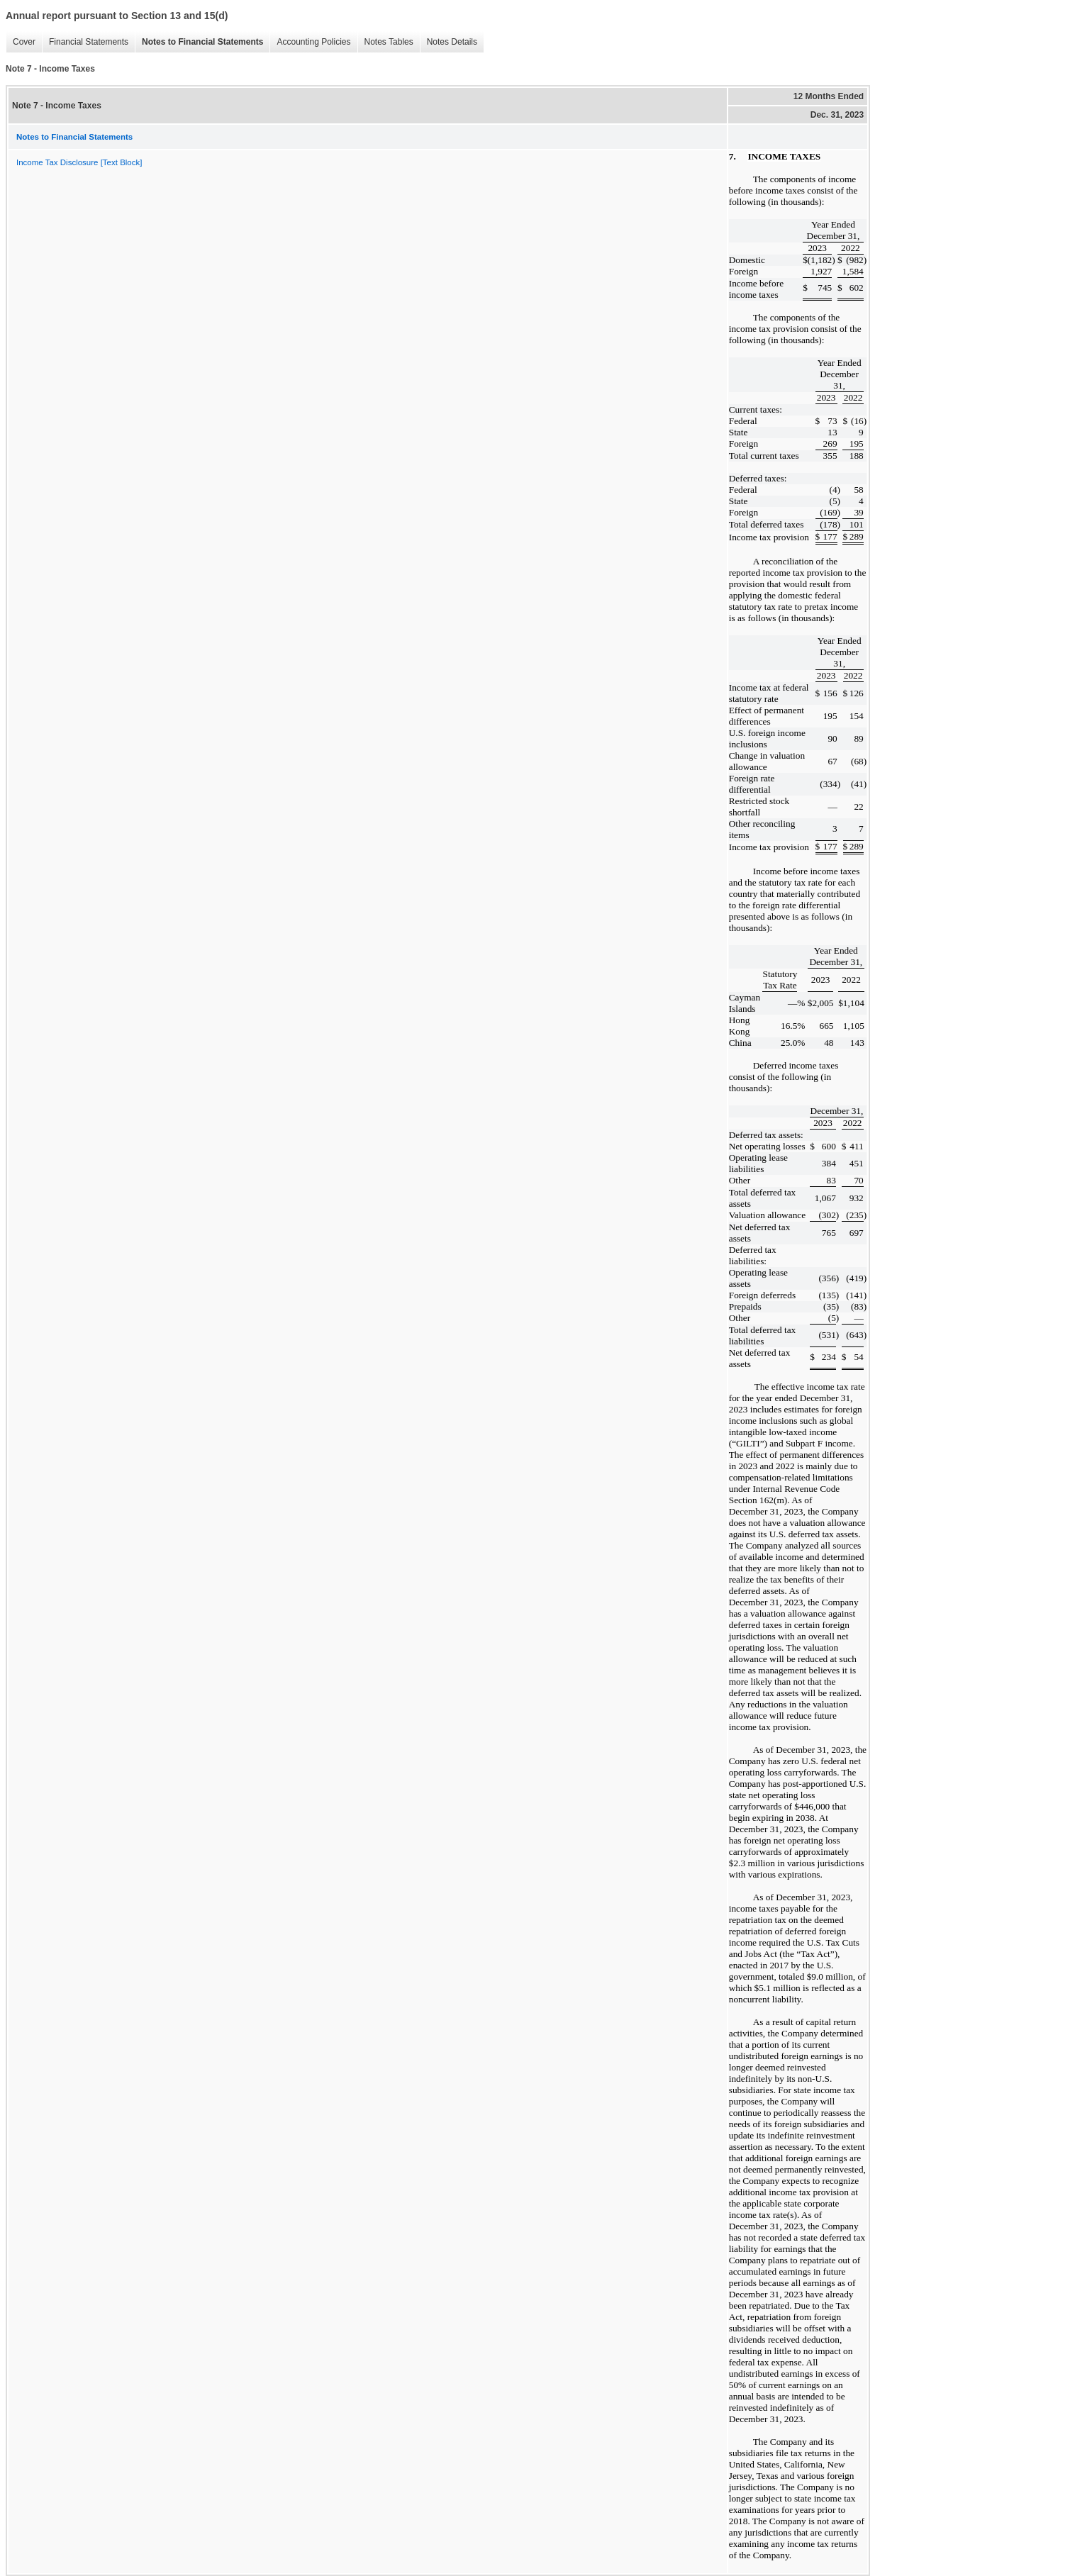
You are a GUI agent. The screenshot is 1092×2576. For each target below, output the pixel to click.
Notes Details (448, 42)
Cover (20, 42)
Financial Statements (85, 42)
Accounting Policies (309, 42)
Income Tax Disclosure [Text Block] (79, 162)
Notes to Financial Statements (199, 42)
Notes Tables (385, 42)
